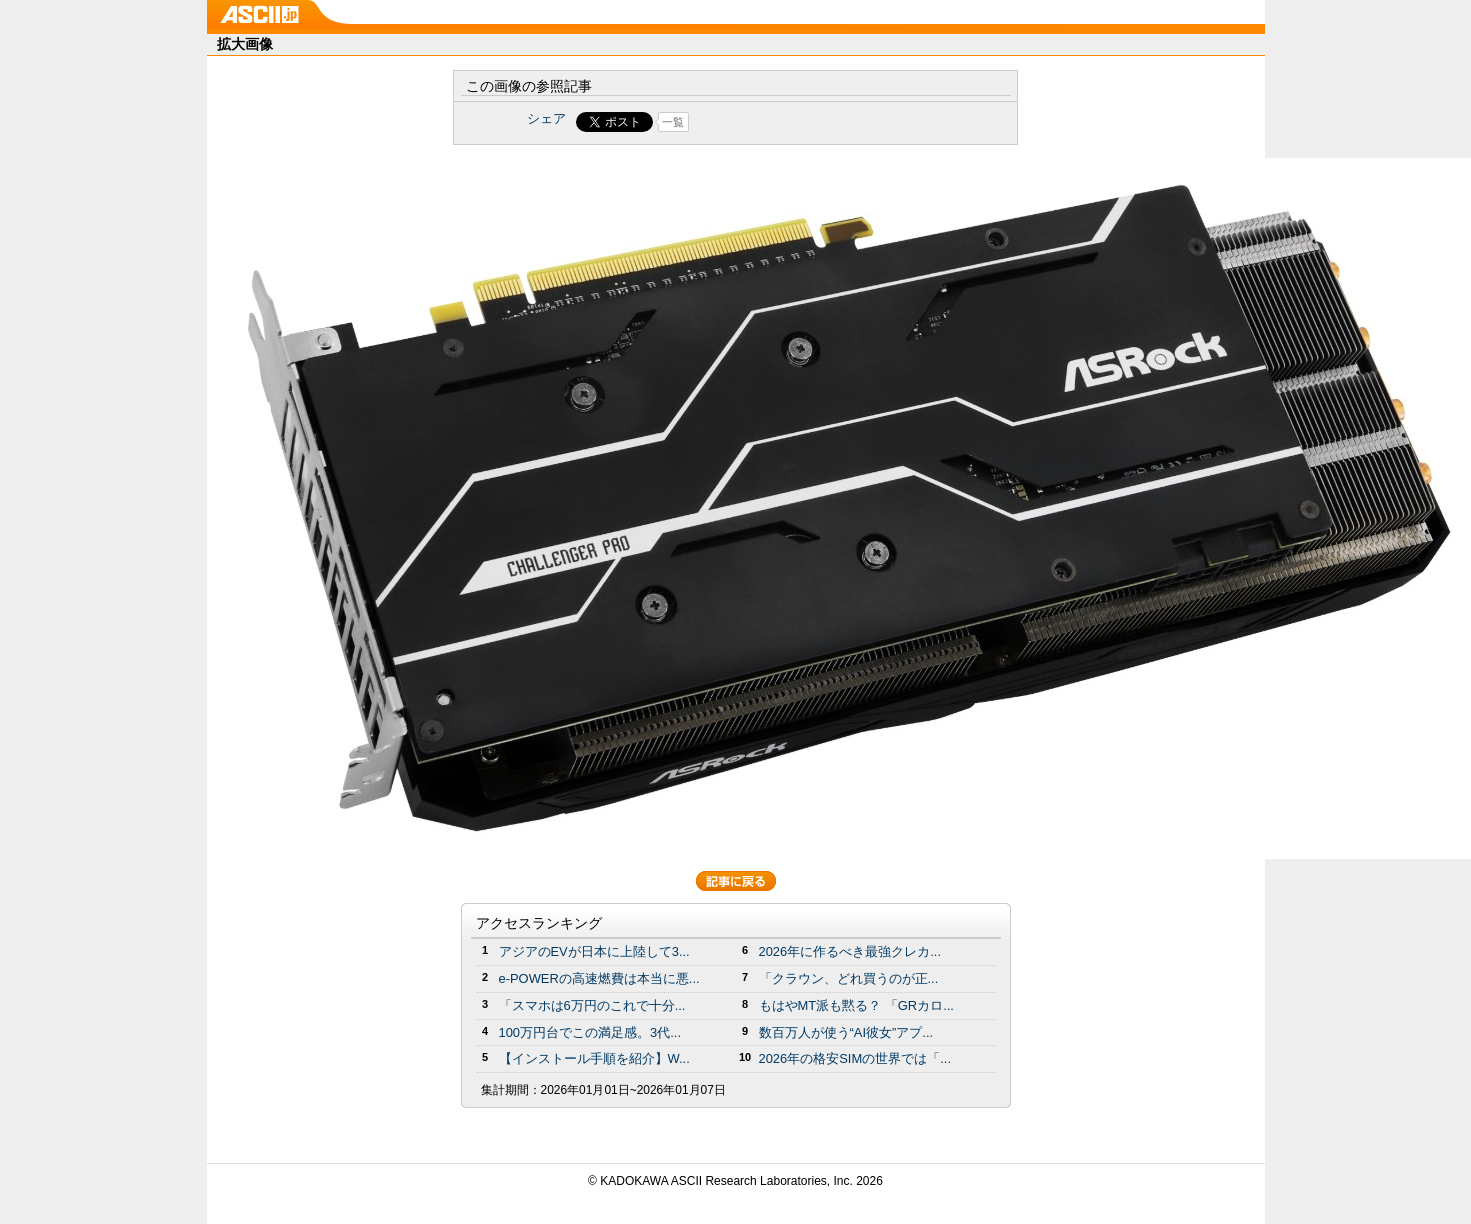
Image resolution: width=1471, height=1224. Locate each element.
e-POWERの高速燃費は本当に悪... (599, 978)
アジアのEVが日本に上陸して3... (594, 951)
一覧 (673, 122)
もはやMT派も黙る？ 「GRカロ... (856, 1005)
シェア (546, 118)
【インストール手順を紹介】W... (594, 1058)
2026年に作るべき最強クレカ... (850, 951)
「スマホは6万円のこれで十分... (592, 1005)
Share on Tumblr (809, 122)
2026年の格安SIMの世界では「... (855, 1058)
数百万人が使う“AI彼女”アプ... (846, 1032)
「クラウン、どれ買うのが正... (849, 978)
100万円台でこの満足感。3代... (590, 1032)
